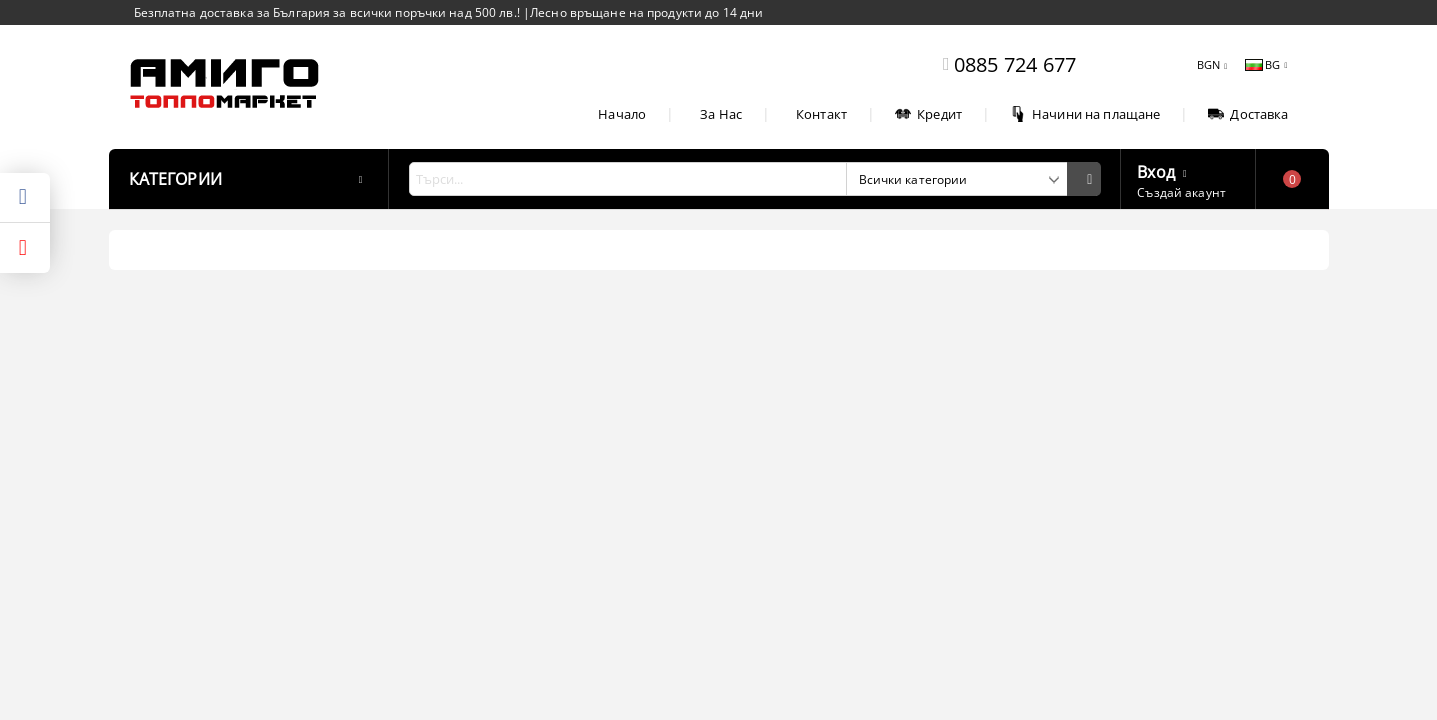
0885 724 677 (1015, 64)
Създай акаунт (1181, 192)
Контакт (821, 114)
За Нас (721, 114)
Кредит (928, 114)
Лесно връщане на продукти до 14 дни (646, 12)
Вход (1156, 170)
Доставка (1248, 114)
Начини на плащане (1085, 114)
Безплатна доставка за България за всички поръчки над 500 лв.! (328, 12)
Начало (622, 114)
